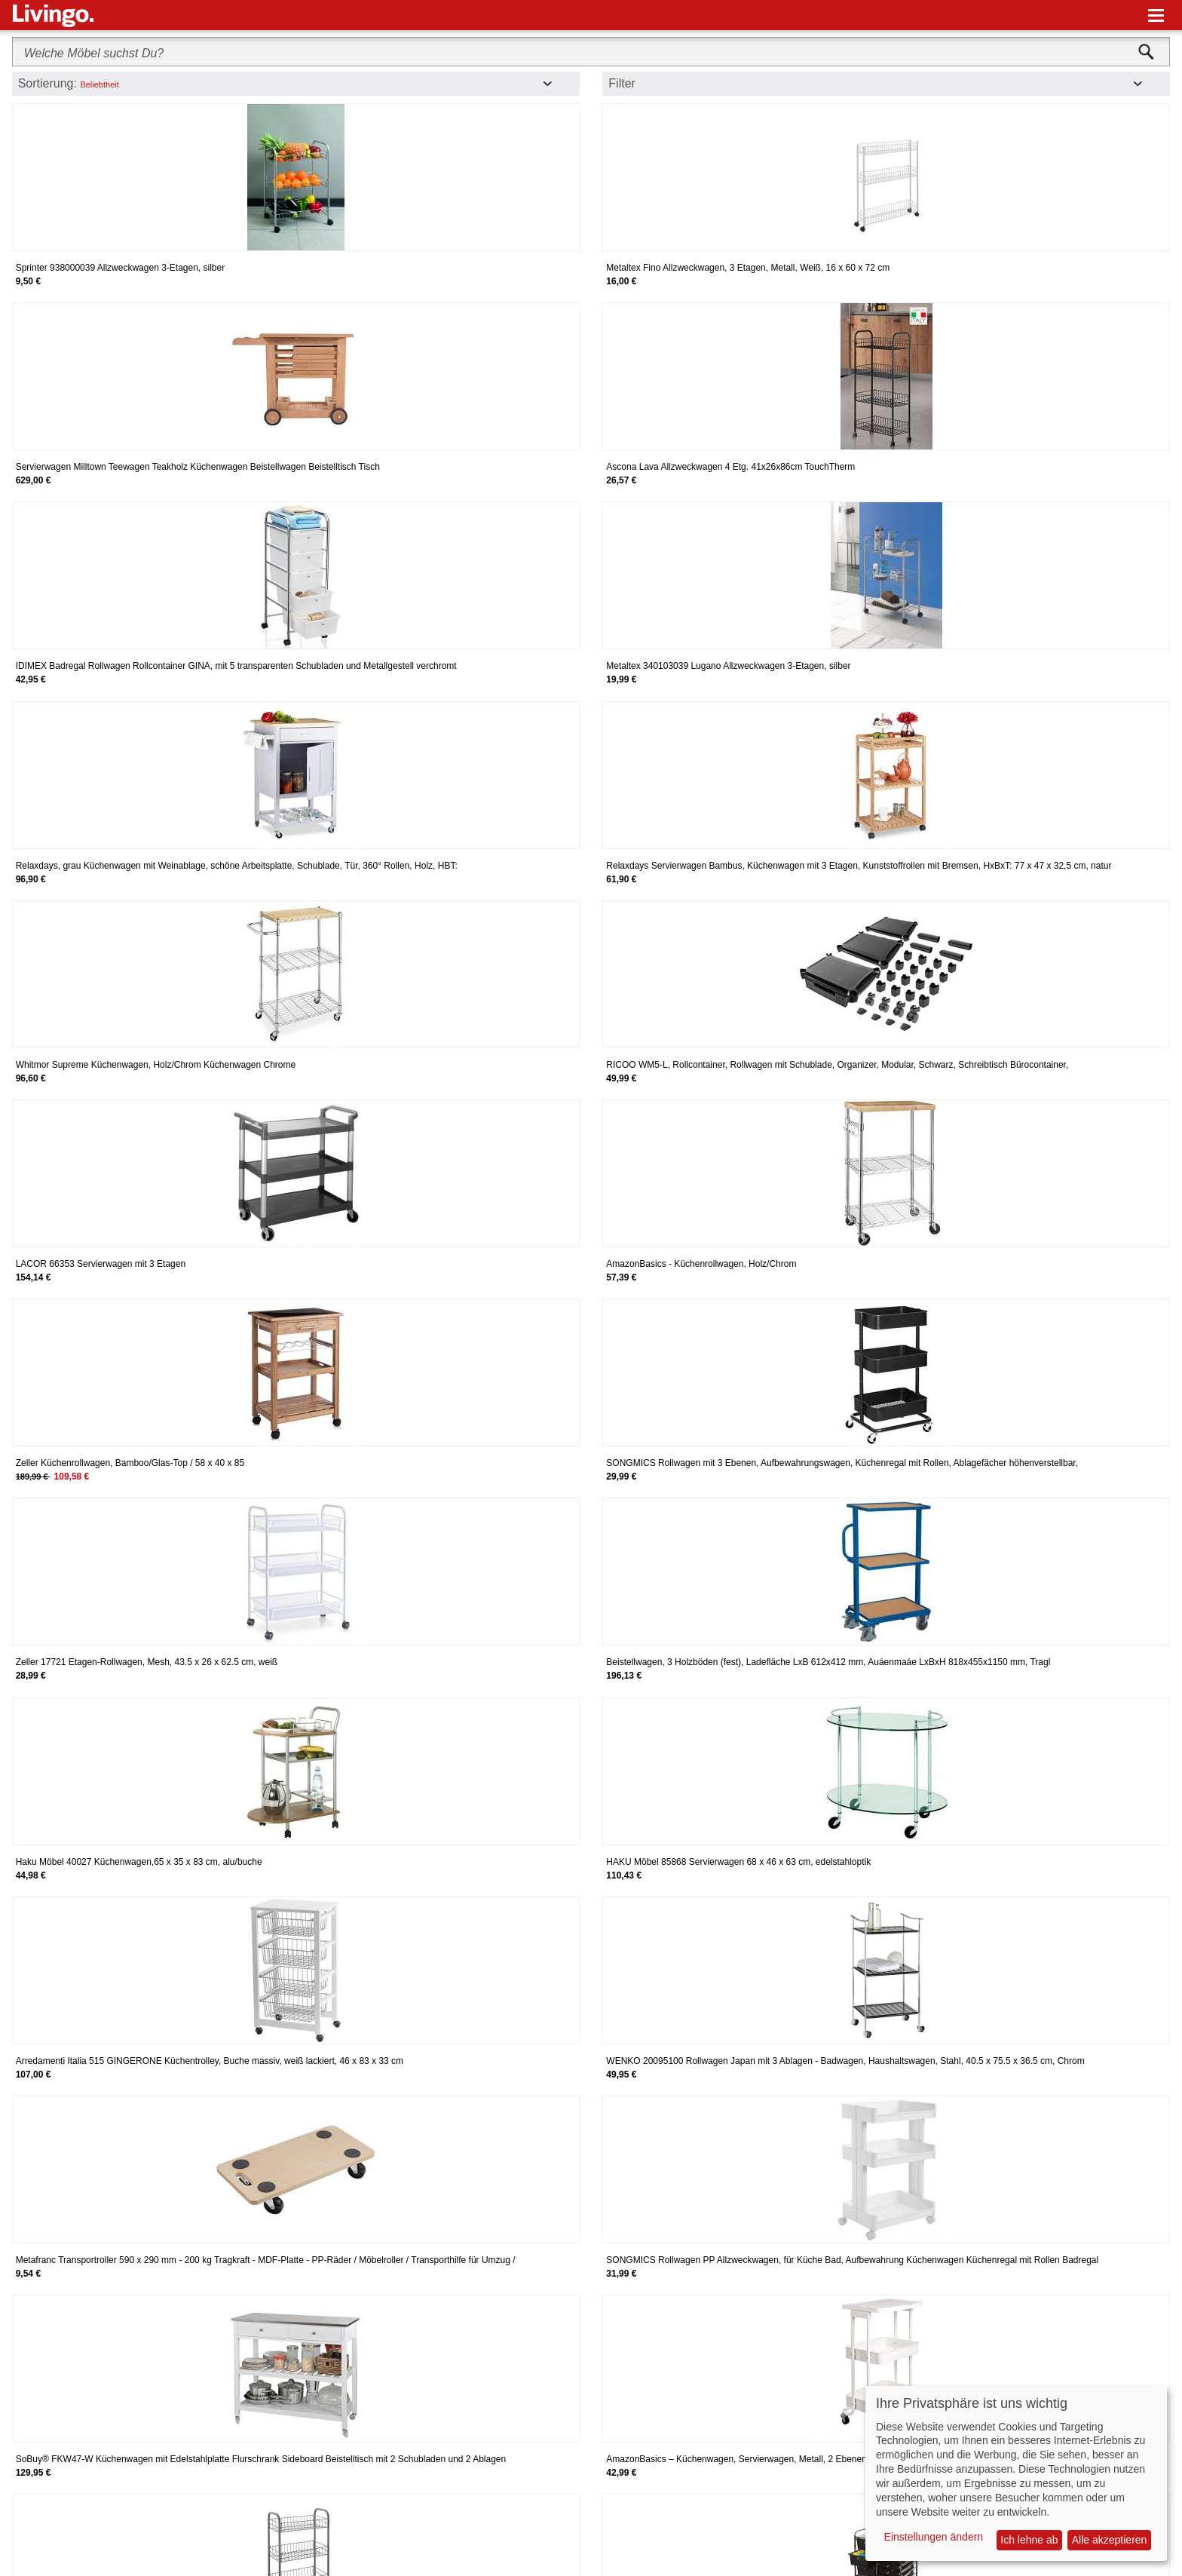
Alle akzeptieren (1109, 2540)
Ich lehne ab (1029, 2540)
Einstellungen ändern (934, 2537)
